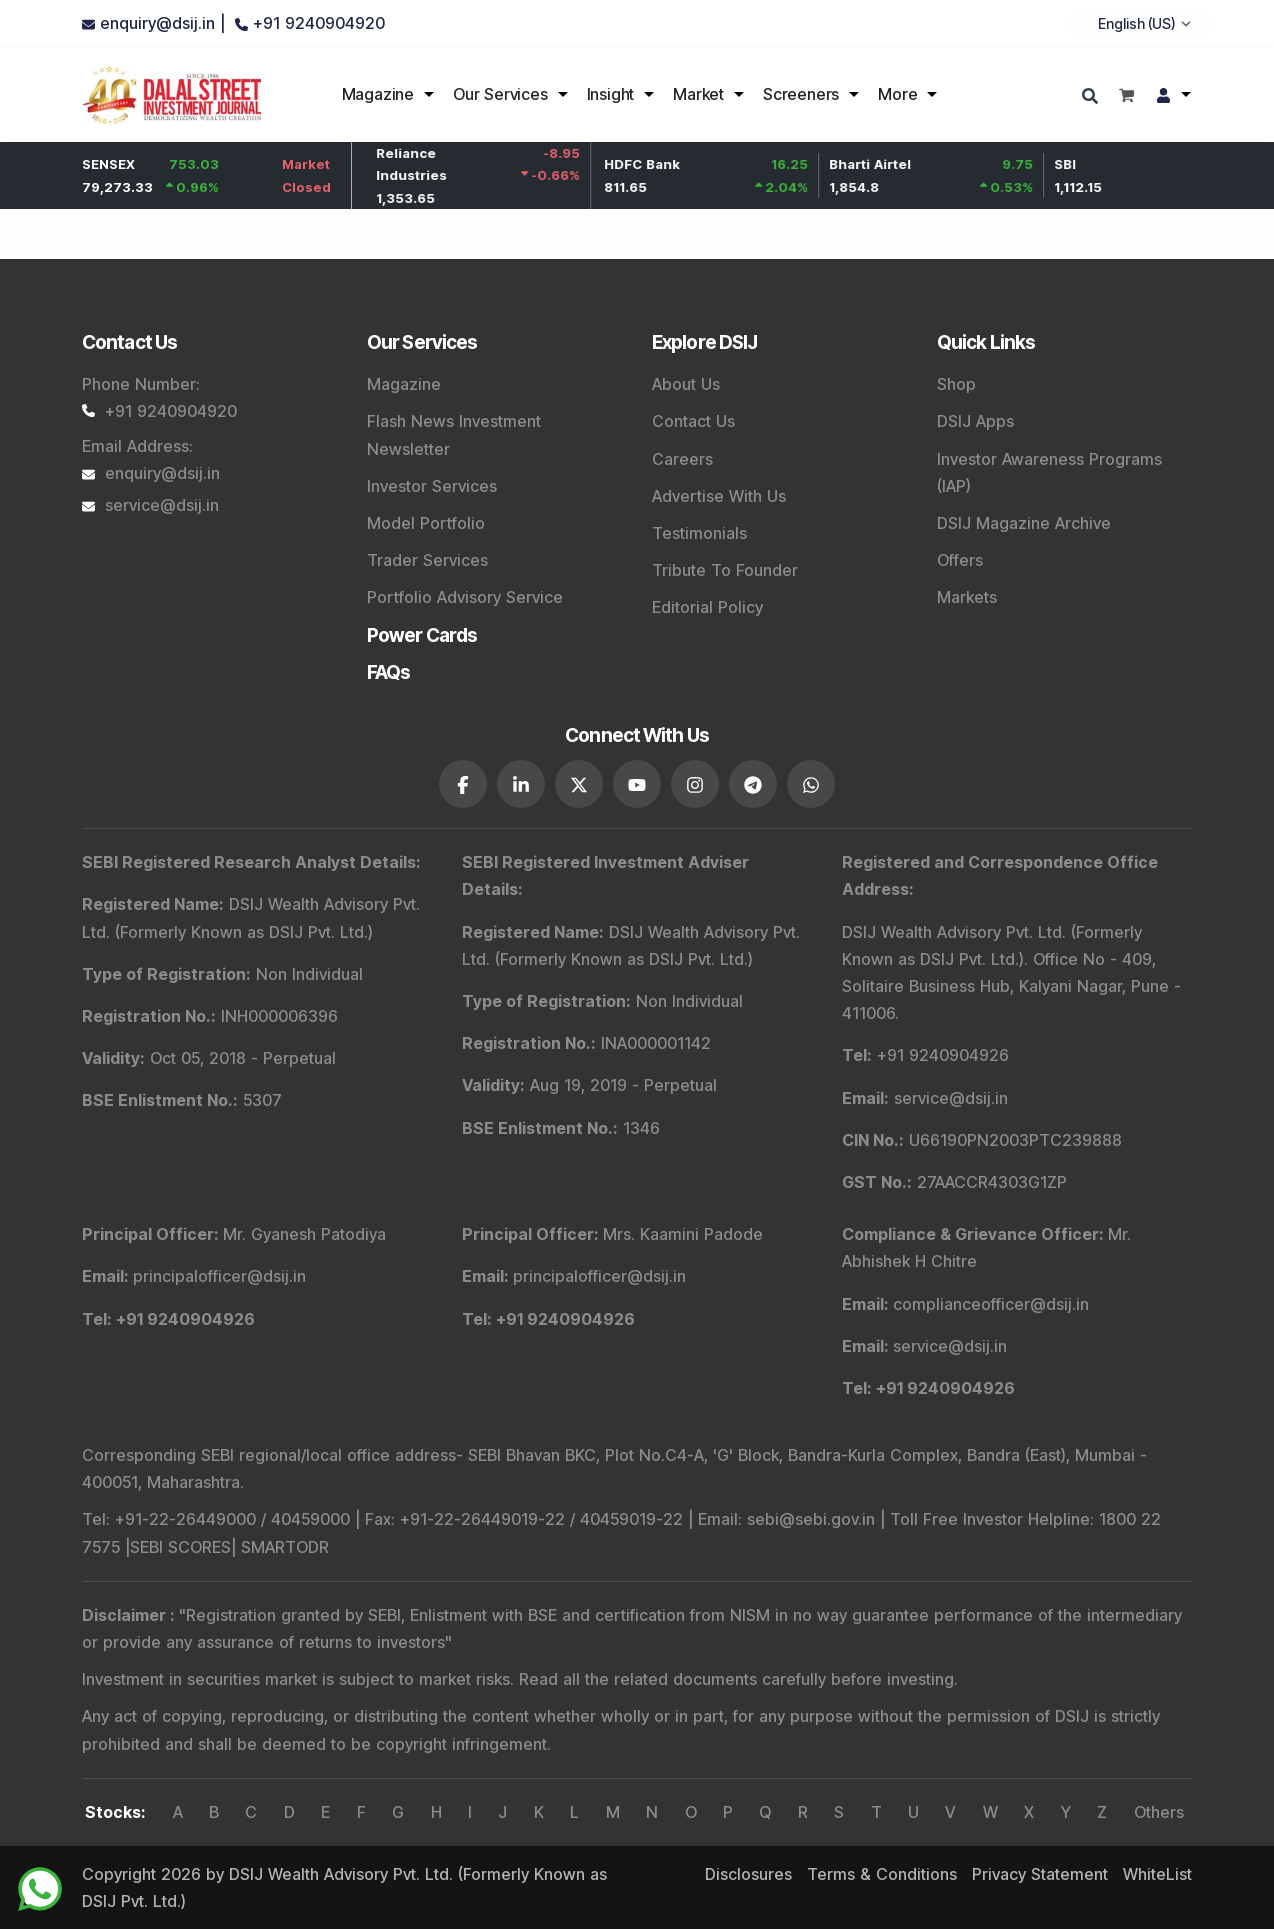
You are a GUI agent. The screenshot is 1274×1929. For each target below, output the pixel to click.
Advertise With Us (719, 496)
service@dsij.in (150, 505)
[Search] (1092, 97)
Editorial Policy (707, 607)
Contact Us (693, 421)
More (897, 94)
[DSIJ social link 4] (637, 783)
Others (1159, 1811)
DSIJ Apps (975, 421)
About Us (686, 384)
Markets (967, 597)
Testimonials (699, 533)
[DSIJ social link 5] (695, 783)
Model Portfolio (426, 523)
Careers (682, 459)
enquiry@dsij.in (151, 473)
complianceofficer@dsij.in (991, 1302)
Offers (960, 560)
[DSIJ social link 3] (579, 783)
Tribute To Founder (725, 570)
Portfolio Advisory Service (465, 597)
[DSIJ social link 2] (521, 783)
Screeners (801, 94)
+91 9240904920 (159, 411)
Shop (956, 384)
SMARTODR (285, 1546)
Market (698, 94)
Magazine (378, 94)
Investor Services (432, 486)
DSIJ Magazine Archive (1024, 523)
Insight (611, 94)
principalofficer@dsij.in (219, 1275)
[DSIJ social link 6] (753, 783)
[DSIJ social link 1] (463, 783)
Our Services (500, 94)
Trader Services (427, 560)
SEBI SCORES (180, 1546)
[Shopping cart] (1126, 94)
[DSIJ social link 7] (811, 783)
